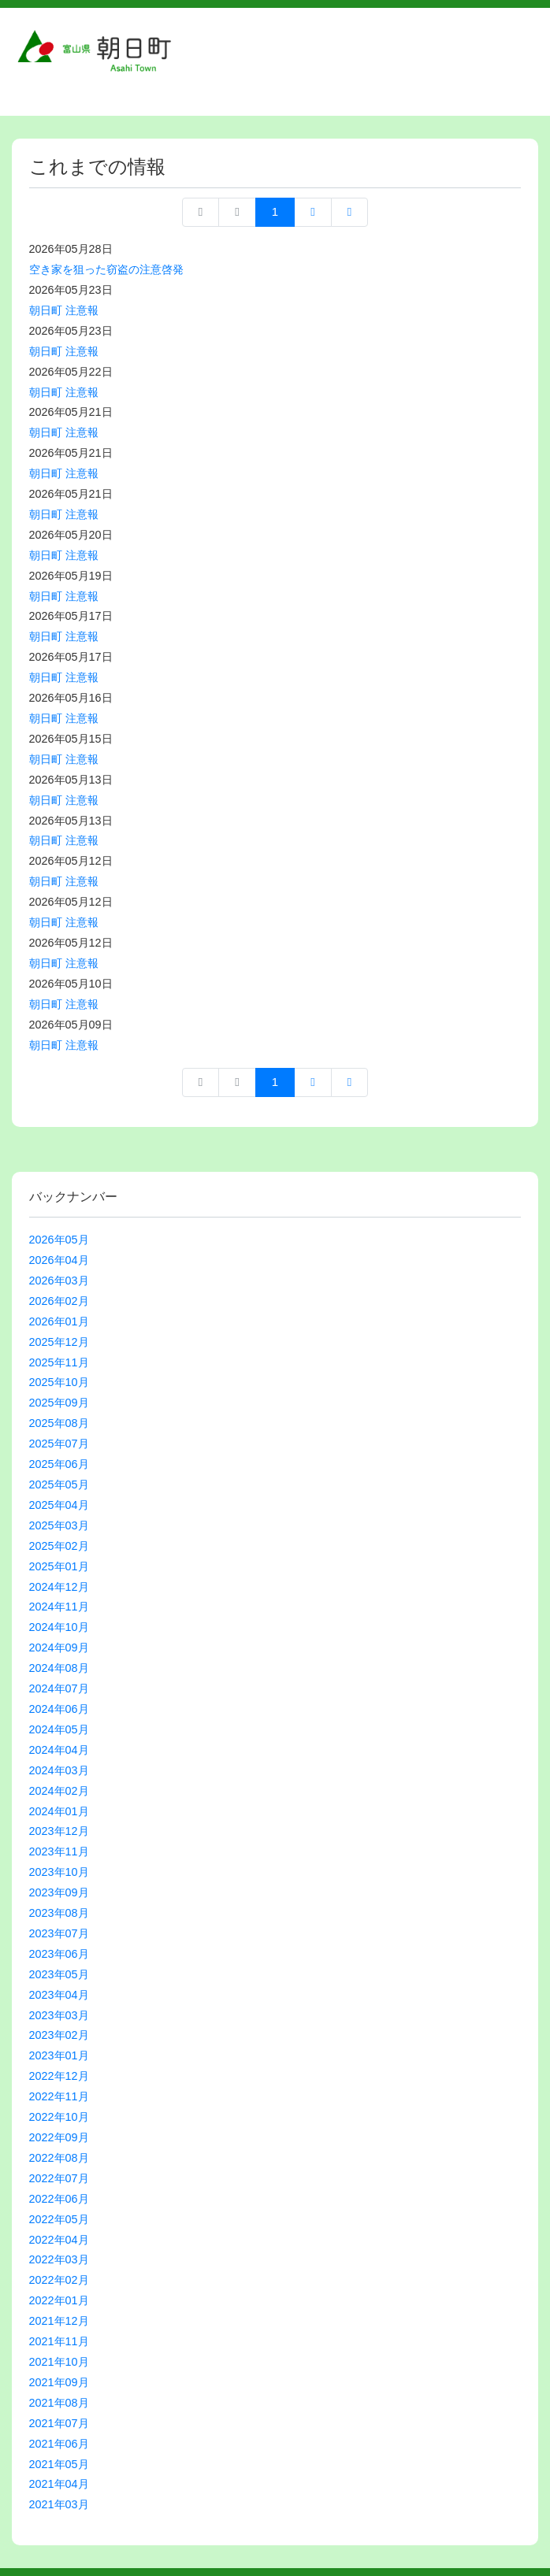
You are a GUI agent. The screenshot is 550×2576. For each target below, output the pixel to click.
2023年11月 (59, 1851)
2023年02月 (59, 2035)
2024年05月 (59, 1729)
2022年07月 (59, 2178)
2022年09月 (59, 2137)
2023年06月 (59, 1954)
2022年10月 (59, 2117)
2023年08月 (59, 1913)
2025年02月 (59, 1546)
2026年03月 (59, 1280)
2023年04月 (59, 1995)
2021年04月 (59, 2484)
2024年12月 (59, 1587)
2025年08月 (59, 1423)
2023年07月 (59, 1933)
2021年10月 (59, 2361)
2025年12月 (59, 1342)
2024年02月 (59, 1791)
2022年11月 (59, 2096)
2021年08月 (59, 2402)
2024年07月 (59, 1688)
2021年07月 (59, 2423)
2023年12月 (59, 1831)
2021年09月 (59, 2382)
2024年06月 (59, 1709)
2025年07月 (59, 1443)
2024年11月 (59, 1606)
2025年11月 (59, 1362)
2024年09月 (59, 1647)
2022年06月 (59, 2198)
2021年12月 (59, 2321)
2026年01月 (59, 1321)
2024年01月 (59, 1811)
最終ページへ (349, 212)
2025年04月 (59, 1505)
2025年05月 (59, 1484)
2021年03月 (59, 2504)
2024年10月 (59, 1627)
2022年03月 (59, 2259)
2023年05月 (59, 1974)
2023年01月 (59, 2055)
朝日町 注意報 (63, 310)
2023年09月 (59, 1892)
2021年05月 (59, 2464)
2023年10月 (59, 1872)
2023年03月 (59, 2015)
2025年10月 (59, 1382)
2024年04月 (59, 1750)
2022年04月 (59, 2239)
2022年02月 (59, 2280)
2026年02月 (59, 1301)
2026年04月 (59, 1260)
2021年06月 (59, 2443)
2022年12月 (59, 2076)
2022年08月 (59, 2158)
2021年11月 (59, 2341)
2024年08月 (59, 1668)
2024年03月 (59, 1770)
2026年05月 (59, 1239)
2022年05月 (59, 2219)
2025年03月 (59, 1525)
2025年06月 (59, 1464)
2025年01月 (59, 1566)
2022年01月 (59, 2300)
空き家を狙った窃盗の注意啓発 (106, 269)
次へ (312, 212)
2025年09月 (59, 1402)
